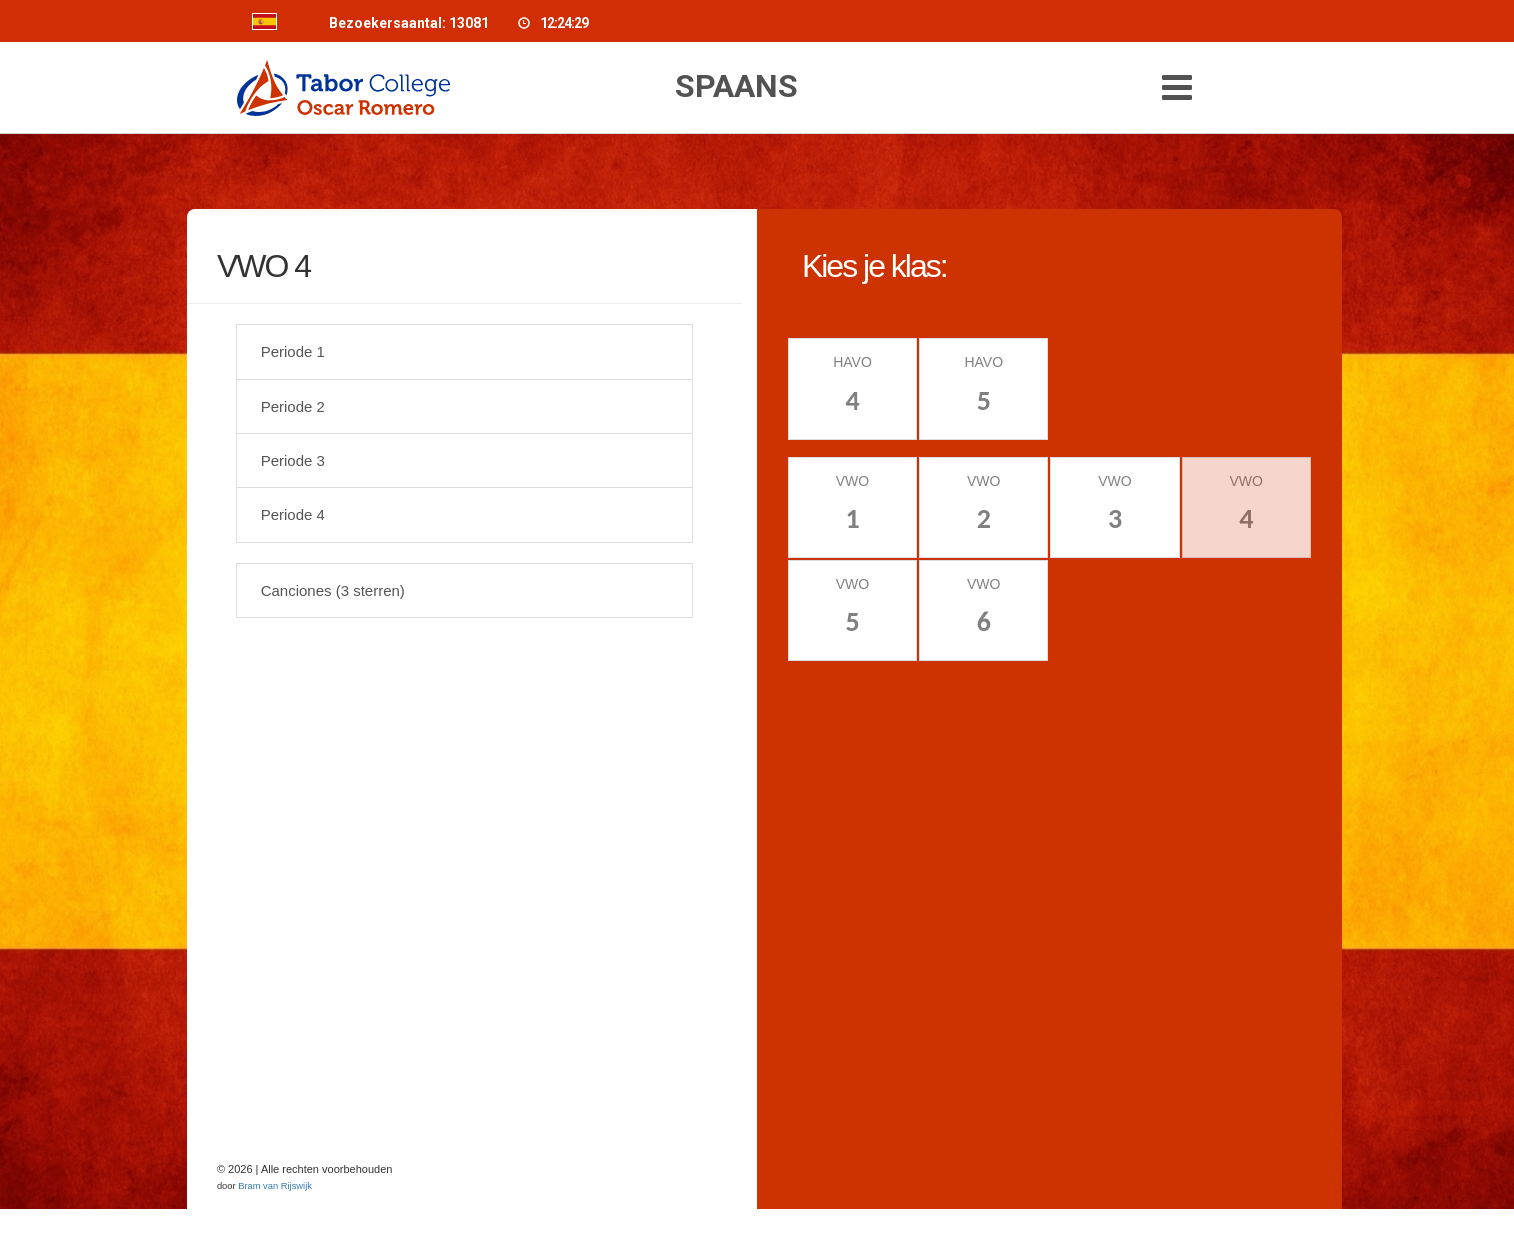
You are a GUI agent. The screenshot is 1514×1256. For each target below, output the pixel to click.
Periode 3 (293, 460)
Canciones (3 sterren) (333, 590)
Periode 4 (293, 515)
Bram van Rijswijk (275, 1187)
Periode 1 (293, 352)
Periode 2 (293, 406)
